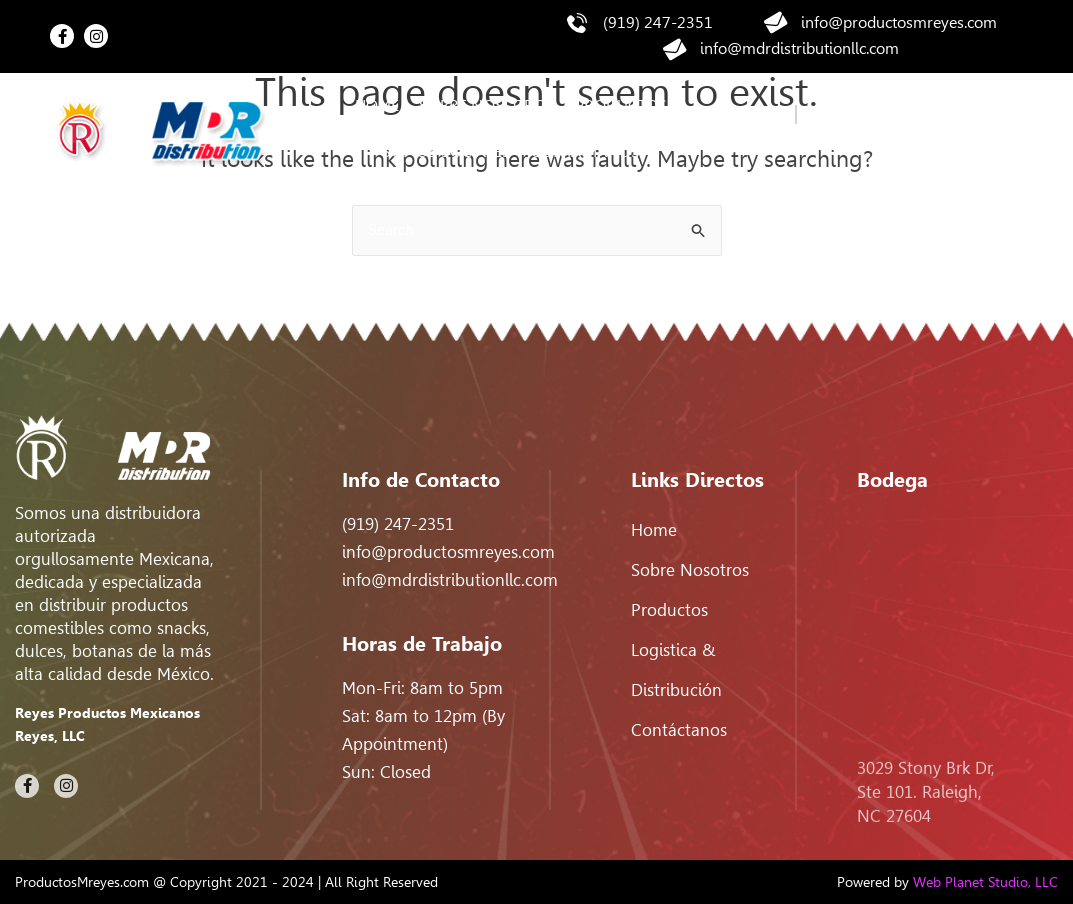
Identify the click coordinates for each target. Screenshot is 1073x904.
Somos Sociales (446, 151)
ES (777, 141)
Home (377, 105)
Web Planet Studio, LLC (985, 882)
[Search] (997, 128)
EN (807, 114)
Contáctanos (585, 151)
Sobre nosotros (487, 105)
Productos (621, 105)
